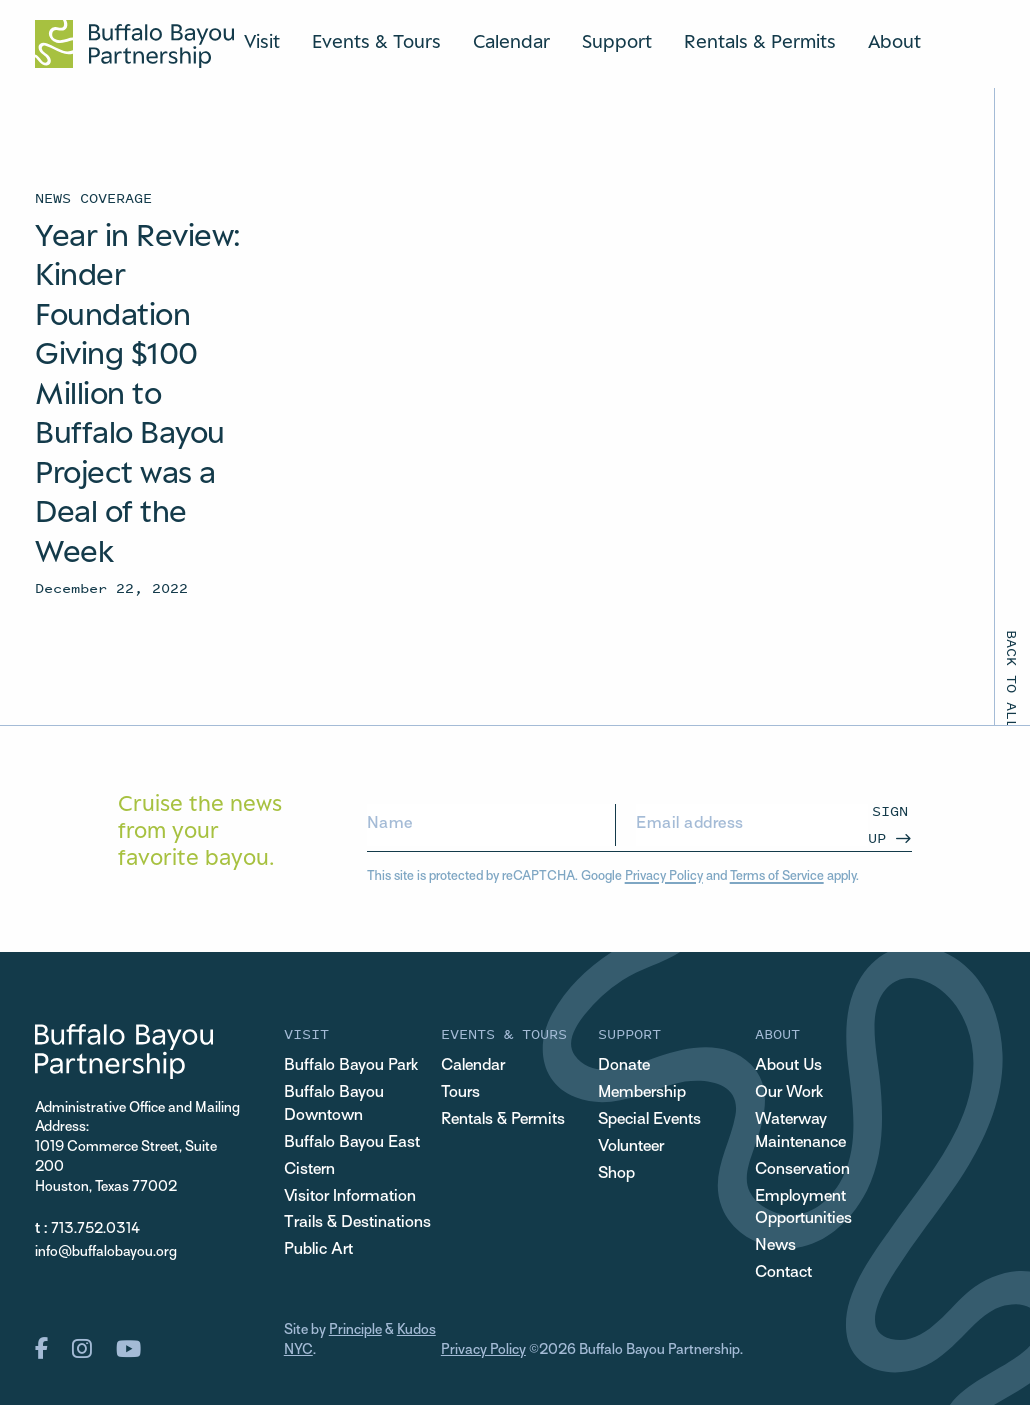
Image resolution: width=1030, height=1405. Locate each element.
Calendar (511, 41)
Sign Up (888, 823)
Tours (460, 1093)
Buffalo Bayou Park (351, 1066)
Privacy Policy (664, 877)
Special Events (649, 1120)
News (775, 1246)
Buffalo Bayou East (352, 1143)
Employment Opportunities (803, 1208)
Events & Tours (376, 41)
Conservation (802, 1170)
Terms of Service (777, 877)
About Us (788, 1066)
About (894, 41)
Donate (624, 1066)
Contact (783, 1273)
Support (617, 41)
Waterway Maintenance (800, 1131)
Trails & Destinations (357, 1223)
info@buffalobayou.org (106, 1252)
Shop (616, 1174)
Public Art (318, 1250)
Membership (642, 1093)
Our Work (789, 1093)
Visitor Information (350, 1197)
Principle (355, 1330)
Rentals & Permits (760, 41)
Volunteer (631, 1147)
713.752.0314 (95, 1229)
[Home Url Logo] (134, 44)
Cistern (309, 1170)
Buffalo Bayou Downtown (334, 1104)
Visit (262, 41)
